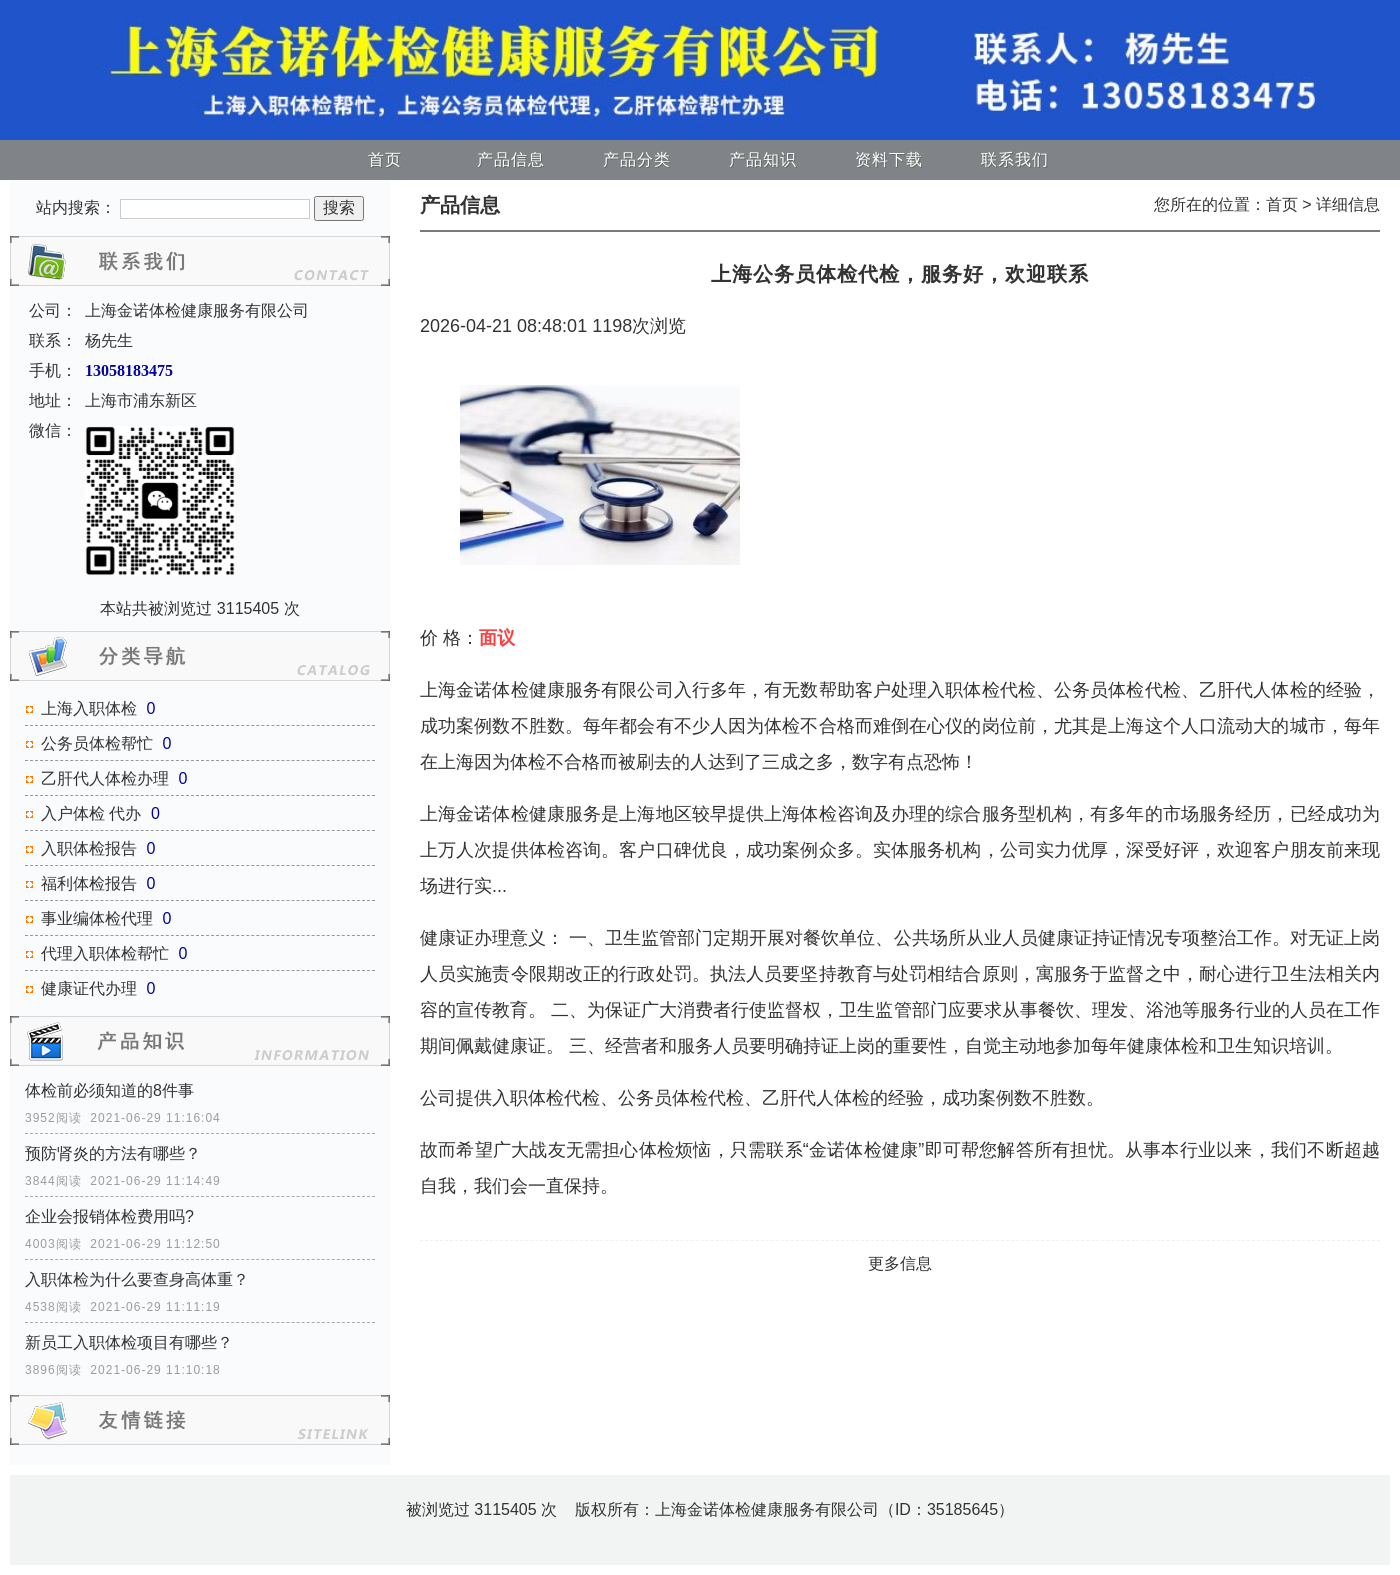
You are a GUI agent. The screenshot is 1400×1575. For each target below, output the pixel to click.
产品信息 (511, 159)
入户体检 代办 (91, 813)
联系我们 (1015, 159)
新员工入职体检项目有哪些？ (129, 1342)
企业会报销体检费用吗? (109, 1216)
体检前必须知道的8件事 (109, 1090)
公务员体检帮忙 (97, 743)
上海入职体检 (89, 708)
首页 (385, 159)
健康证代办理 (89, 988)
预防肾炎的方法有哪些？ (113, 1153)
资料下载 (889, 159)
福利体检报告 (89, 883)
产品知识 (763, 159)
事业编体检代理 (97, 918)
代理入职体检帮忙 (105, 953)
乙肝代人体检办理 (105, 778)
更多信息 (900, 1263)
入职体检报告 (89, 848)
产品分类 (637, 159)
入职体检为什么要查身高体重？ (137, 1279)
